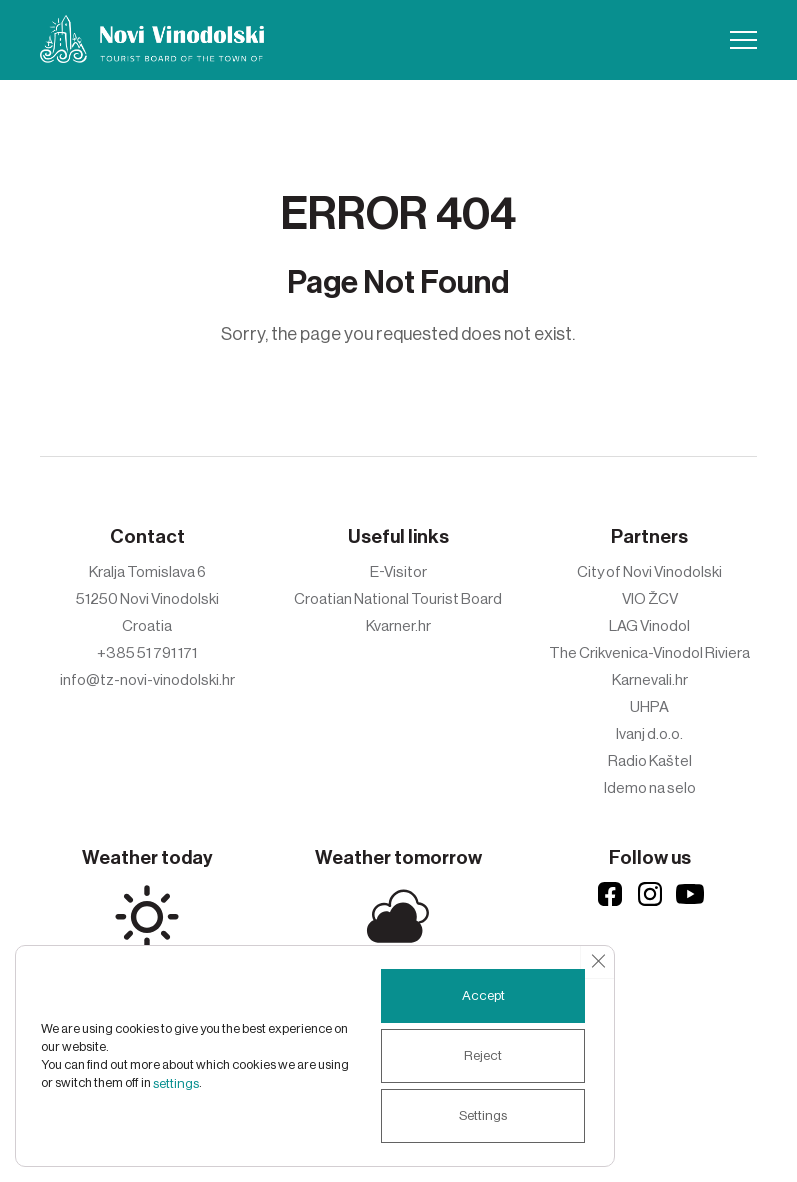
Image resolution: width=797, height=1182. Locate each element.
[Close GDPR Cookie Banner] (597, 962)
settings (208, 1083)
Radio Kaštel (650, 761)
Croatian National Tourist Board (398, 599)
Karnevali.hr (650, 680)
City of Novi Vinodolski (649, 572)
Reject (478, 1056)
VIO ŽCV (650, 599)
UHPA (649, 707)
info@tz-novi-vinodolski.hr (147, 680)
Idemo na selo (650, 788)
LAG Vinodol (649, 626)
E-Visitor (398, 572)
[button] (743, 40)
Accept (478, 996)
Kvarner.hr (398, 626)
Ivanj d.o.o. (649, 734)
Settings (478, 1116)
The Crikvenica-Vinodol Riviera (649, 653)
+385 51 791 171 (147, 653)
